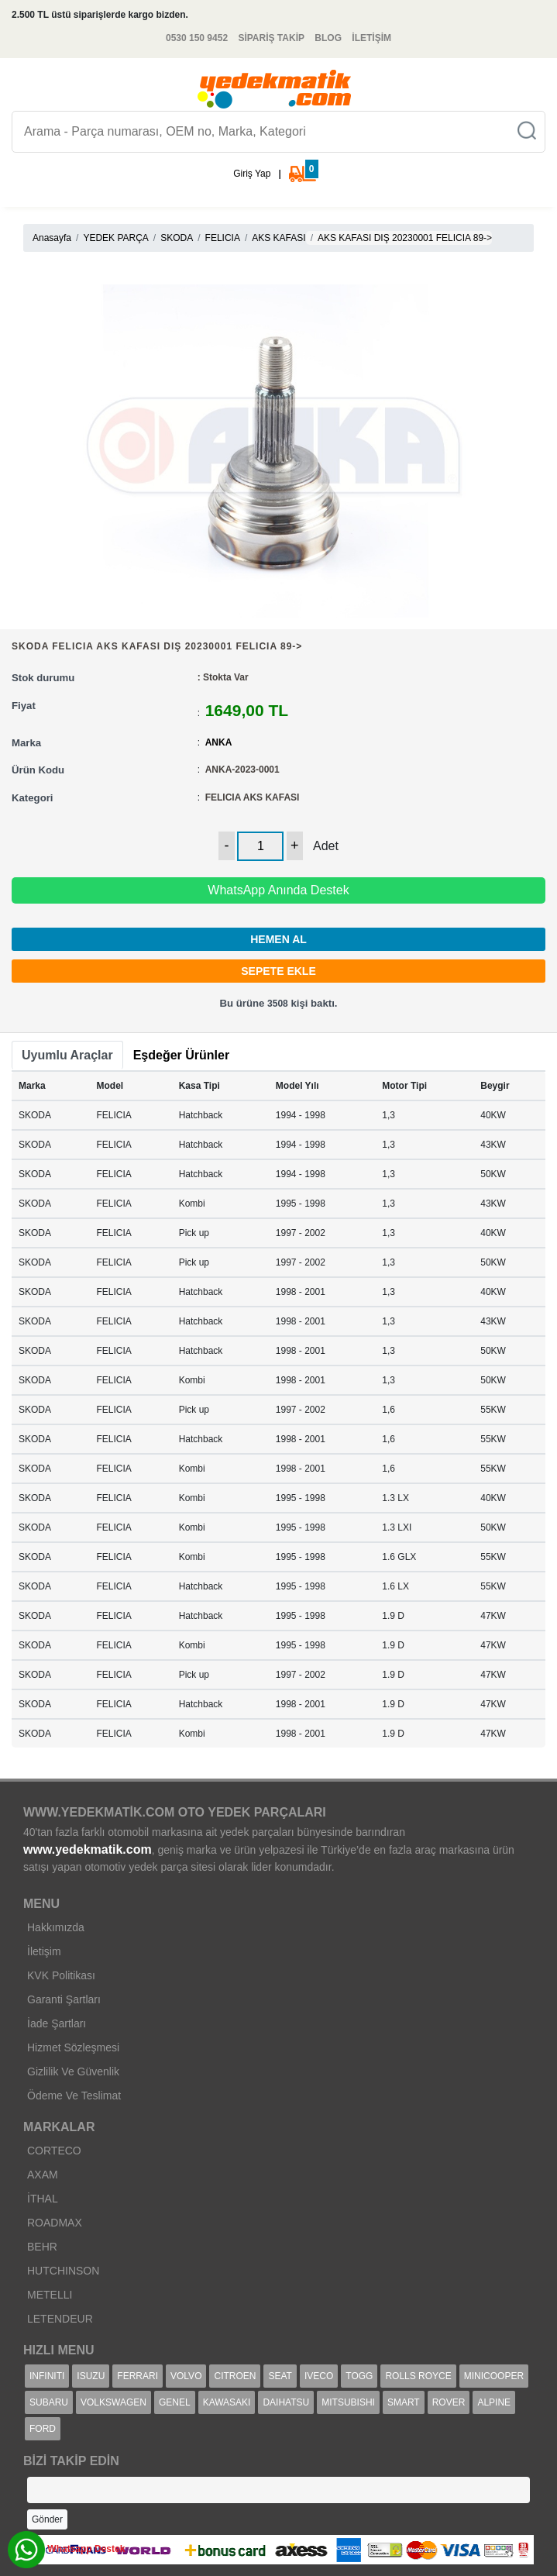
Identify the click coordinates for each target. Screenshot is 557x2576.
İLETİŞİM (371, 38)
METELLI (49, 2294)
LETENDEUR (60, 2319)
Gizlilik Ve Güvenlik (73, 2071)
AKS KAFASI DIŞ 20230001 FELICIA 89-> (405, 237)
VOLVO (185, 2376)
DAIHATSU (286, 2402)
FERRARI (137, 2376)
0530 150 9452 (197, 38)
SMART (403, 2402)
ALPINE (494, 2402)
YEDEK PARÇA (115, 237)
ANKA (218, 742)
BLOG (328, 38)
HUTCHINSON (63, 2270)
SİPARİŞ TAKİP (271, 38)
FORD (42, 2428)
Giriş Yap (251, 173)
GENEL (175, 2402)
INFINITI (46, 2376)
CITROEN (235, 2376)
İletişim (44, 1951)
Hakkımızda (55, 1927)
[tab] (67, 1055)
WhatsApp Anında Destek (278, 890)
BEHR (42, 2246)
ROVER (449, 2402)
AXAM (42, 2174)
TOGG (359, 2376)
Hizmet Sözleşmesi (73, 2047)
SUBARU (48, 2402)
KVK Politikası (61, 1975)
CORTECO (54, 2150)
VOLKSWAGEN (113, 2402)
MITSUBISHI (348, 2402)
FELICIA (222, 237)
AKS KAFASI (278, 237)
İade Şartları (56, 2023)
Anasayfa (52, 237)
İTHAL (42, 2198)
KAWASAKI (227, 2402)
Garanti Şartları (64, 1999)
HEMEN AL (278, 939)
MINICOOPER (494, 2376)
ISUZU (91, 2376)
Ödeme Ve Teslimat (74, 2095)
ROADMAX (54, 2222)
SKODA (176, 237)
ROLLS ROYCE (418, 2376)
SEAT (279, 2376)
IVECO (318, 2376)
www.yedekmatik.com (87, 1849)
